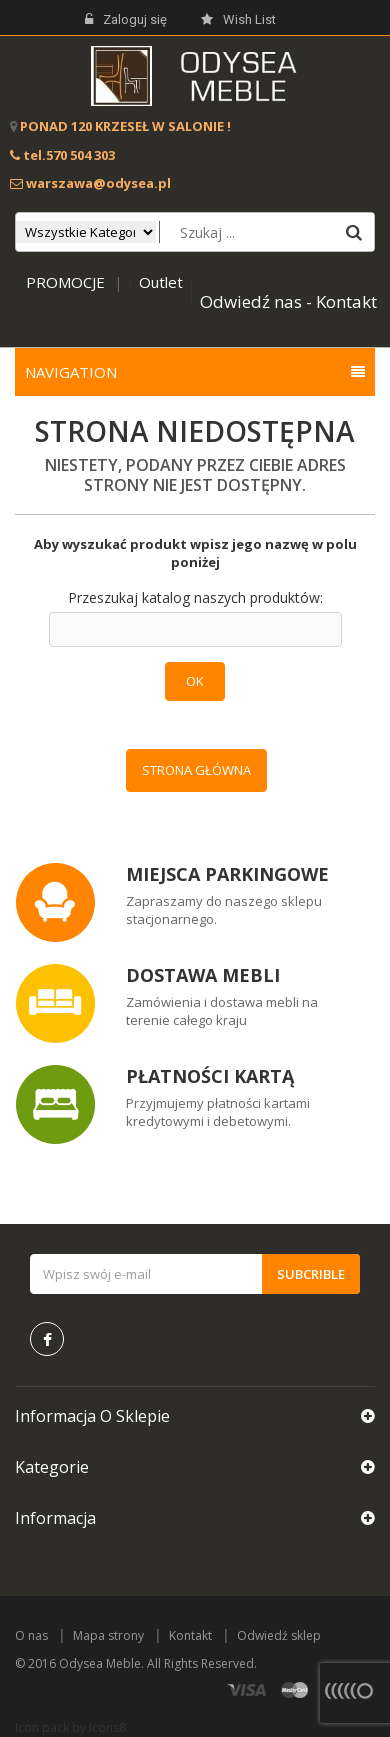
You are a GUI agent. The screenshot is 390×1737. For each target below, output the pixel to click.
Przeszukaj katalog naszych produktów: (195, 598)
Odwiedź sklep (279, 1635)
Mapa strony (108, 1635)
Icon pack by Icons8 (70, 1727)
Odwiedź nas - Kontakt (288, 301)
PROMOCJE (65, 282)
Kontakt (190, 1635)
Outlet (161, 282)
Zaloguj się (126, 20)
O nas (31, 1635)
